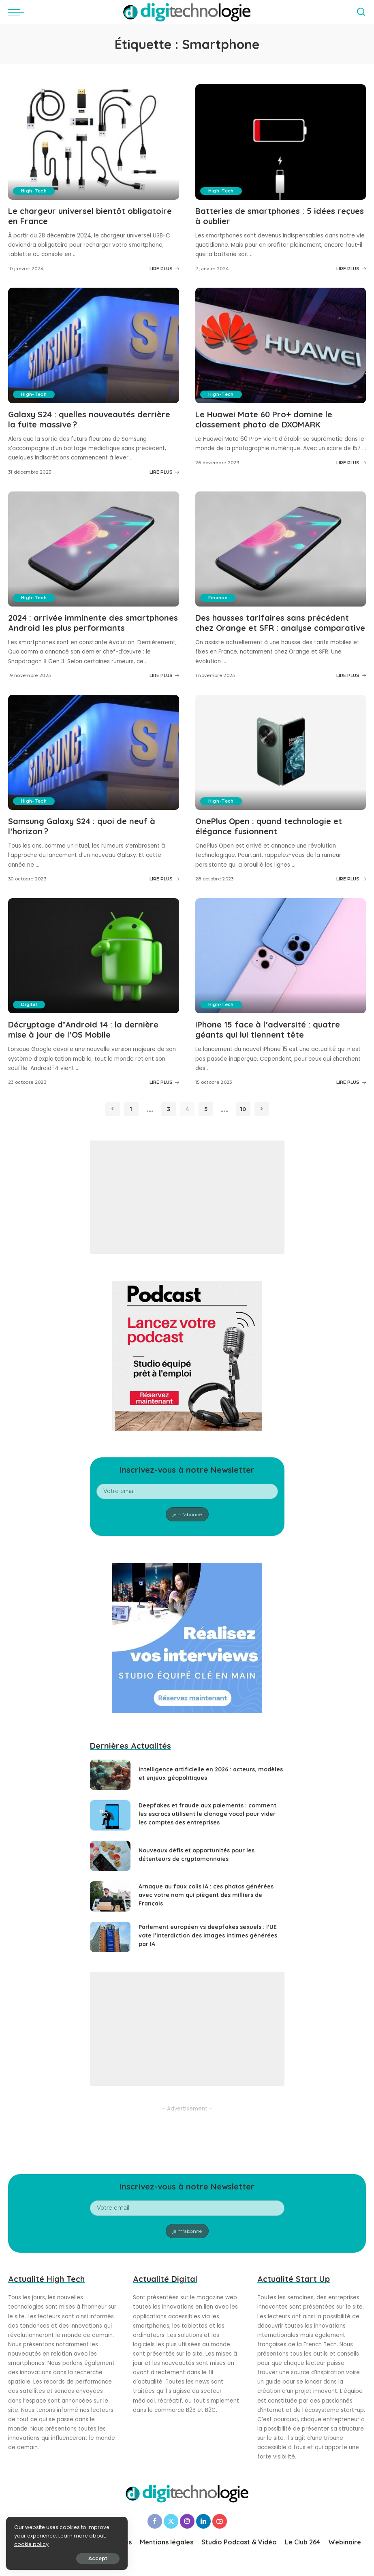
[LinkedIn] (203, 2521)
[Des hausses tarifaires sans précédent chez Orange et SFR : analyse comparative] (280, 549)
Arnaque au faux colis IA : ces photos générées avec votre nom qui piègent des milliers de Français (206, 1895)
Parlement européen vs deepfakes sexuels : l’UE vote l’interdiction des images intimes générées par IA (208, 1935)
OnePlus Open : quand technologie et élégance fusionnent (268, 826)
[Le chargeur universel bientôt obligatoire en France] (93, 142)
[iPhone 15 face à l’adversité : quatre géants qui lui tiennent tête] (280, 956)
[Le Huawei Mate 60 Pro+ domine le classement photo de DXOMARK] (280, 345)
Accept (97, 2558)
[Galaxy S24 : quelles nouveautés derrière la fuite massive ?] (93, 345)
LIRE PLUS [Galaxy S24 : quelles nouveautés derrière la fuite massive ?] (164, 472)
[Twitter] (171, 2521)
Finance (217, 597)
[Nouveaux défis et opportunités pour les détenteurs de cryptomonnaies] (110, 1856)
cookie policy (31, 2544)
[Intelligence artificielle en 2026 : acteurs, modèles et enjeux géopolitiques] (110, 1775)
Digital (29, 1004)
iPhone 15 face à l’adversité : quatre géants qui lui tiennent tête (267, 1029)
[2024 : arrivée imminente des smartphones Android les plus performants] (93, 549)
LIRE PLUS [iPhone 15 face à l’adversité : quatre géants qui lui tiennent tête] (351, 1082)
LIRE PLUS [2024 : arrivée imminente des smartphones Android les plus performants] (164, 675)
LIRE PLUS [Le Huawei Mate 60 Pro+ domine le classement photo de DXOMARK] (351, 463)
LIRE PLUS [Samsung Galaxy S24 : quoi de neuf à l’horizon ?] (164, 879)
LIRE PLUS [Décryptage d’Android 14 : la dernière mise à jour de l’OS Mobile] (164, 1082)
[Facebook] (154, 2521)
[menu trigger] (18, 12)
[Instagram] (187, 2521)
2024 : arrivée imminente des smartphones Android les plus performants (93, 623)
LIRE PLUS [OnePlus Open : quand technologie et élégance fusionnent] (351, 879)
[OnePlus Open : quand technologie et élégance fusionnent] (280, 752)
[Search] (361, 12)
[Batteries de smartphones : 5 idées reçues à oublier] (280, 142)
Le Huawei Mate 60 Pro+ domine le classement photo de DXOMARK (263, 419)
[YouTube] (219, 2521)
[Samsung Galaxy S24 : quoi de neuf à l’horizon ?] (93, 752)
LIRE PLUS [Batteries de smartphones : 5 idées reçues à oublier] (351, 268)
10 (243, 1109)
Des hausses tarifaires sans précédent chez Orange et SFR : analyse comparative (280, 623)
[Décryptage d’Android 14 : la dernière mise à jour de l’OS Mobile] (93, 956)
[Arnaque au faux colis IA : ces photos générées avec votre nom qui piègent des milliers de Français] (110, 1896)
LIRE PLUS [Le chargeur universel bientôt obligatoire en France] (164, 268)
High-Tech (34, 191)
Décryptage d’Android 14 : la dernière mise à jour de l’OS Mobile (83, 1029)
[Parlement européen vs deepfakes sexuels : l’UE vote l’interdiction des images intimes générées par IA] (110, 1937)
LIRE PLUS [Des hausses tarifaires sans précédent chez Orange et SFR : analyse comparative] (351, 675)
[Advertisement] (187, 1197)
